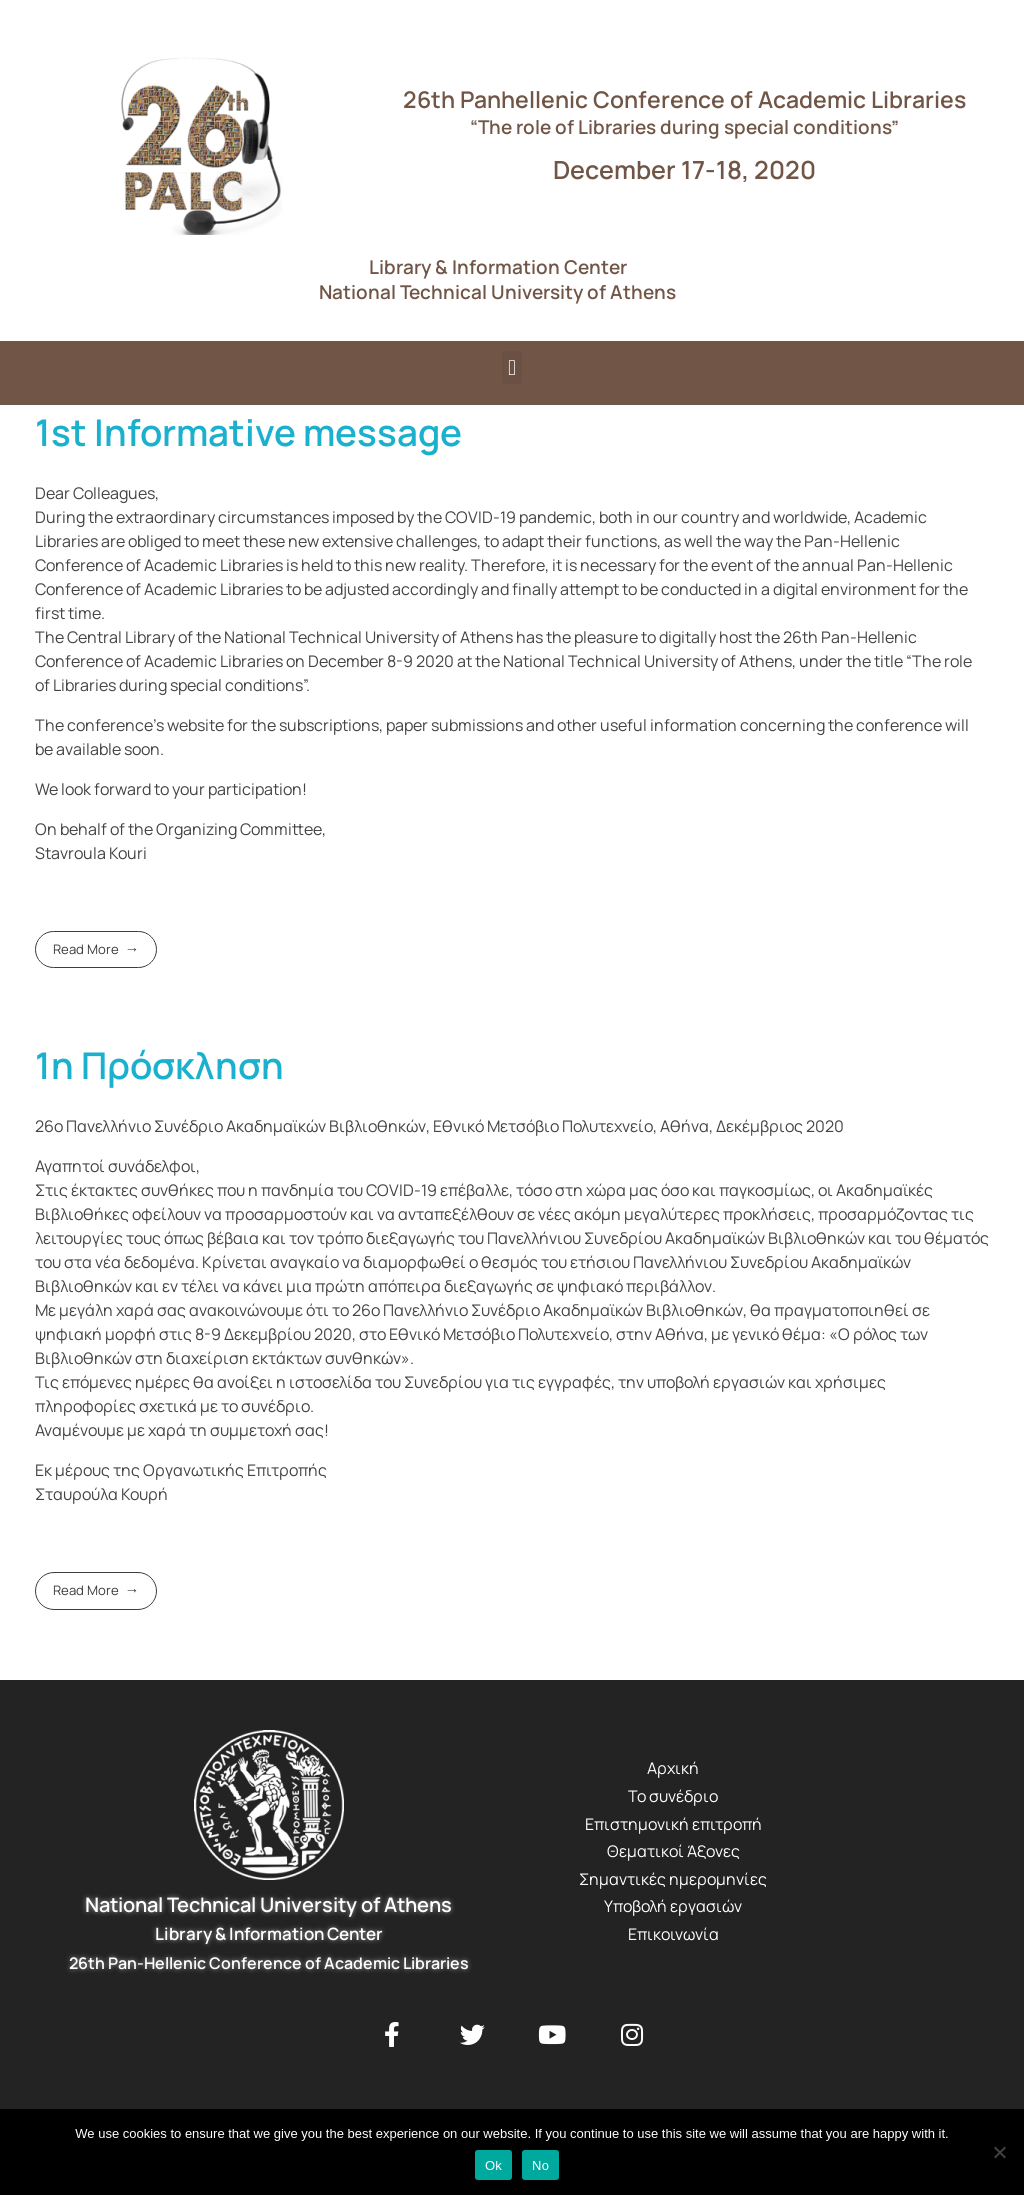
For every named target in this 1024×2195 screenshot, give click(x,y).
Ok (493, 2165)
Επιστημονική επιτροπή (673, 1824)
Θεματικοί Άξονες (673, 1851)
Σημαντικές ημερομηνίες (673, 1879)
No (540, 2165)
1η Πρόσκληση (159, 1065)
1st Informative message (248, 432)
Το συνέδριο (673, 1796)
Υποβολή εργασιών (673, 1906)
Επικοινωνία (673, 1934)
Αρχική (673, 1768)
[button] (511, 367)
